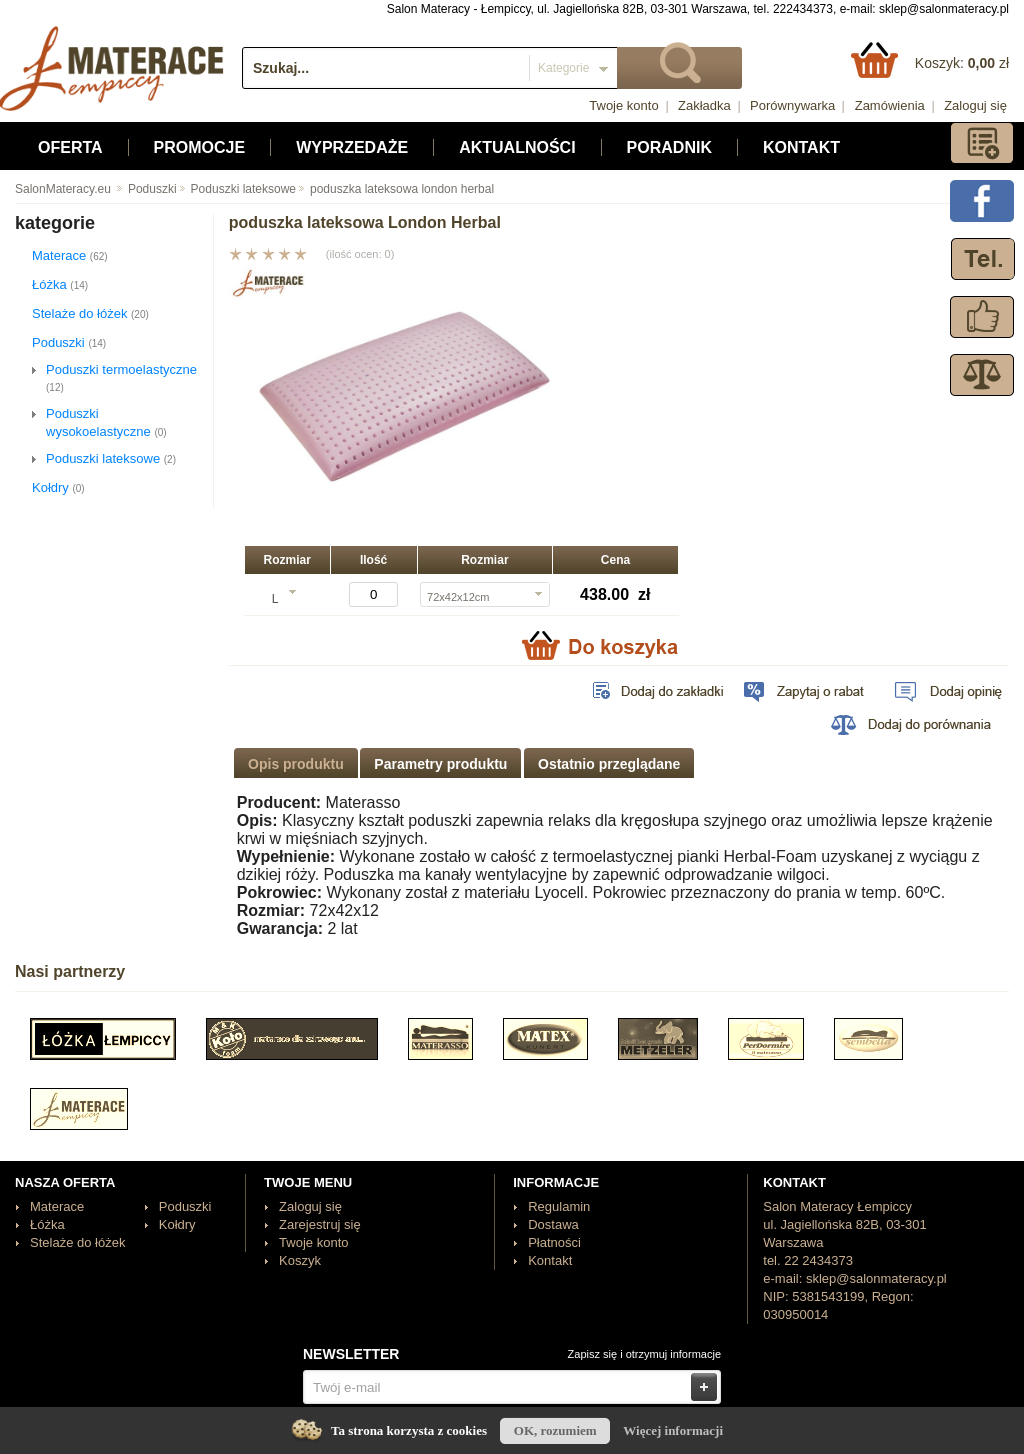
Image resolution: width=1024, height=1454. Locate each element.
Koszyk (300, 1260)
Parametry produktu (440, 764)
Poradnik (669, 147)
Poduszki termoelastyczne (121, 377)
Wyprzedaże (352, 147)
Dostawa (553, 1224)
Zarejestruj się (320, 1224)
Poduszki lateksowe (236, 189)
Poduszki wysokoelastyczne (106, 422)
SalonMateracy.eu (63, 189)
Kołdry (58, 487)
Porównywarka (792, 105)
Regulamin (559, 1206)
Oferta (70, 147)
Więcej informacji (673, 1430)
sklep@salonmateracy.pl (944, 9)
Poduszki (145, 189)
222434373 (803, 9)
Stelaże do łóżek (90, 313)
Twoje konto (623, 105)
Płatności (554, 1242)
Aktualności (517, 147)
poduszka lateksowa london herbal (395, 189)
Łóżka (60, 284)
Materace (70, 255)
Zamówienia (890, 105)
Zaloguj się (975, 105)
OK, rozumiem (555, 1430)
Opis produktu (296, 764)
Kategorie (563, 68)
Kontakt (801, 147)
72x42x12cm (458, 597)
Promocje (200, 147)
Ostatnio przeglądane (609, 764)
